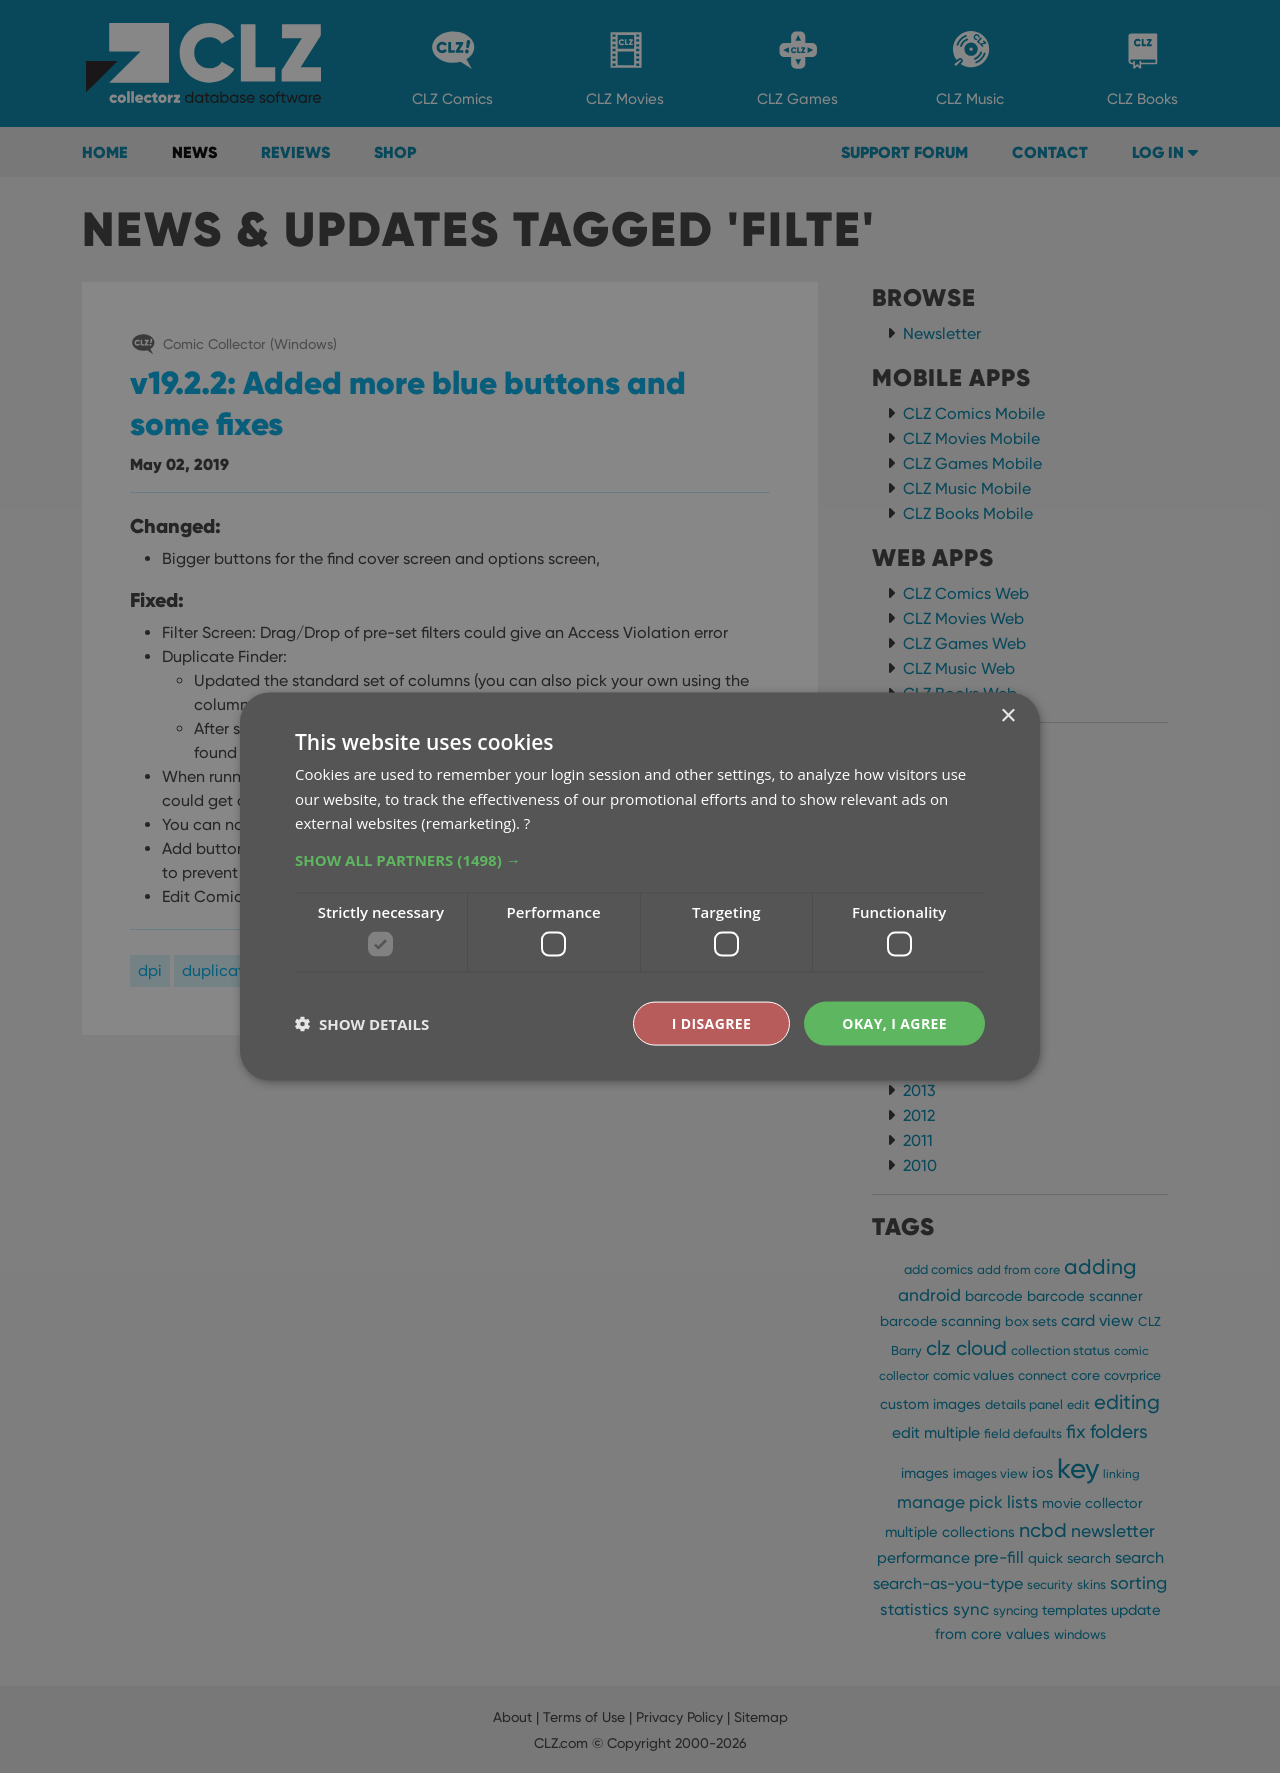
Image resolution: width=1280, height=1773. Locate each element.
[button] (640, 860)
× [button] (1007, 715)
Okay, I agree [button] (894, 1022)
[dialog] (640, 886)
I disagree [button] (712, 1022)
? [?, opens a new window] (527, 823)
